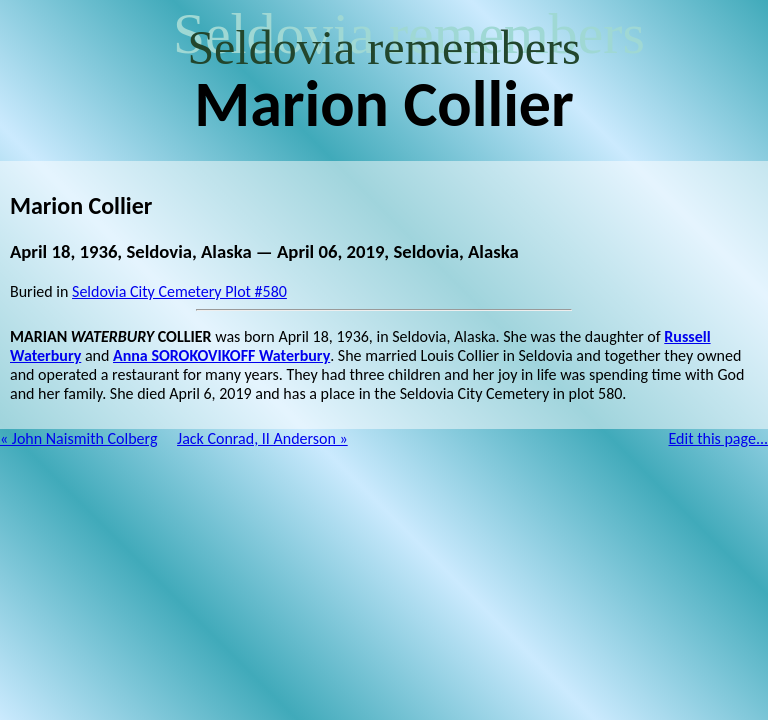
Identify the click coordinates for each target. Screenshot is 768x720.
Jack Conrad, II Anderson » (262, 438)
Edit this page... (719, 438)
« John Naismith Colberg (78, 438)
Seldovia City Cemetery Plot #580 (179, 291)
